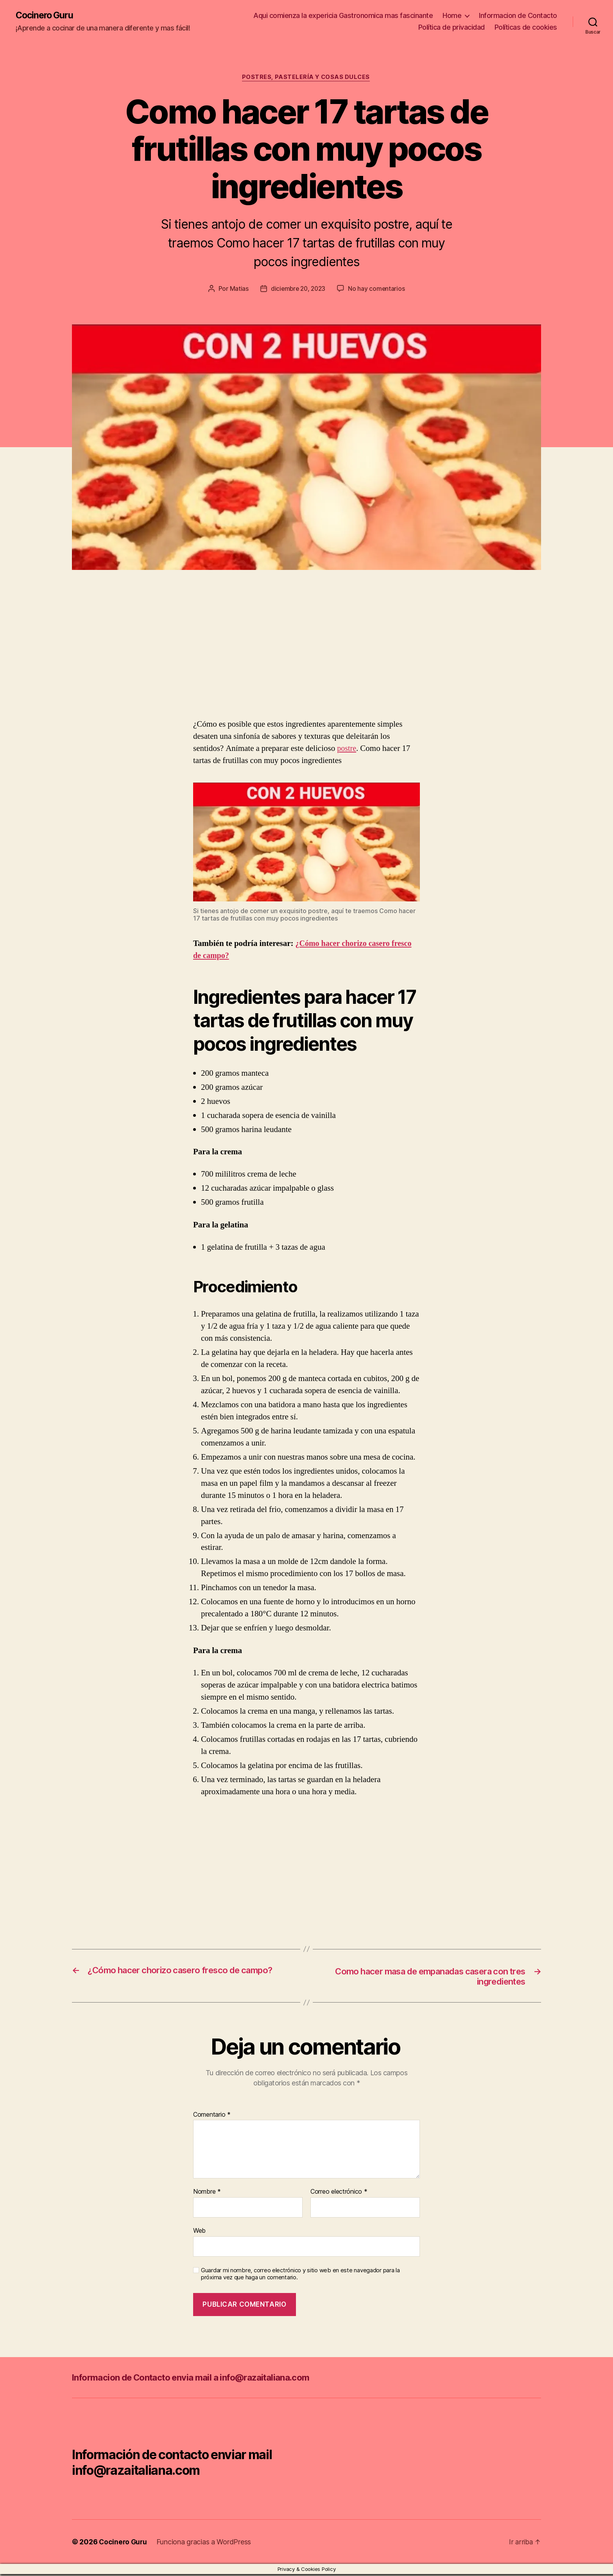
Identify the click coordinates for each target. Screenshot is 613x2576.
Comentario (212, 2116)
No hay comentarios (378, 290)
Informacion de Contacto (518, 16)
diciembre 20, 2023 (298, 290)
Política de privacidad (451, 27)
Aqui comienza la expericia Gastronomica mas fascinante (343, 16)
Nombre (207, 2194)
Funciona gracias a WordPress (205, 2544)
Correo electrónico (338, 2194)
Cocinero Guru (46, 15)
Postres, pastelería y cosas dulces (306, 78)
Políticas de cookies (526, 27)
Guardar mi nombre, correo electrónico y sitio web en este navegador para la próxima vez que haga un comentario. (300, 2276)
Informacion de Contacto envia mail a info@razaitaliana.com (201, 2379)
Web (199, 2232)
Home (452, 16)
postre (347, 749)
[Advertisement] (113, 661)
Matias (237, 290)
